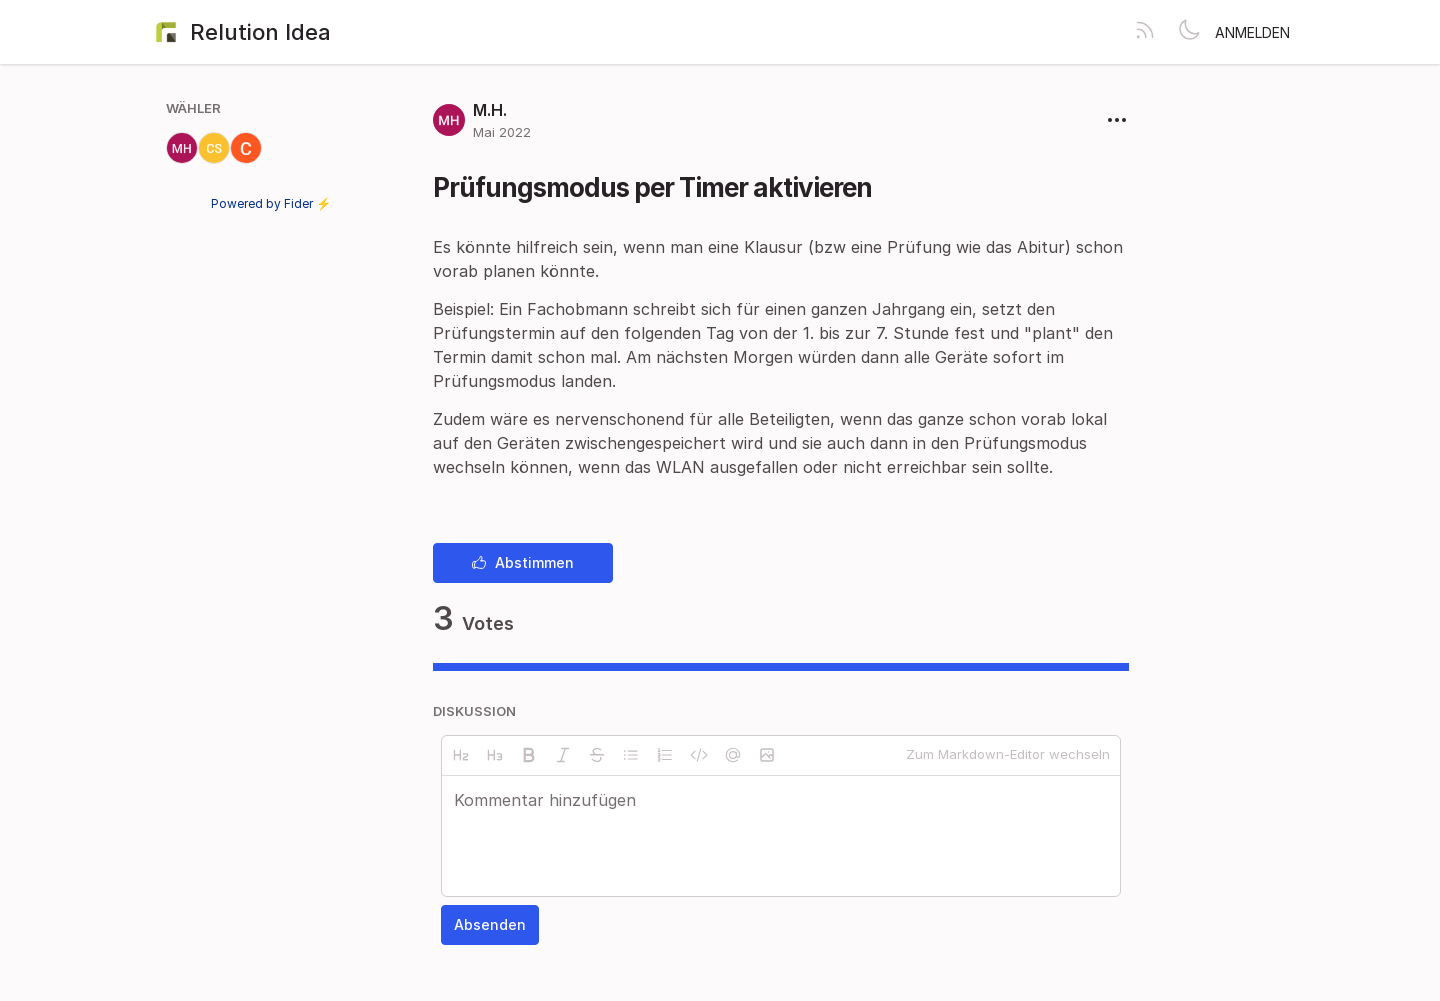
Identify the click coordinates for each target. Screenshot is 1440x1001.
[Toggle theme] (1189, 32)
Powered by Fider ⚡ (271, 203)
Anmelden (1252, 32)
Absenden (490, 924)
